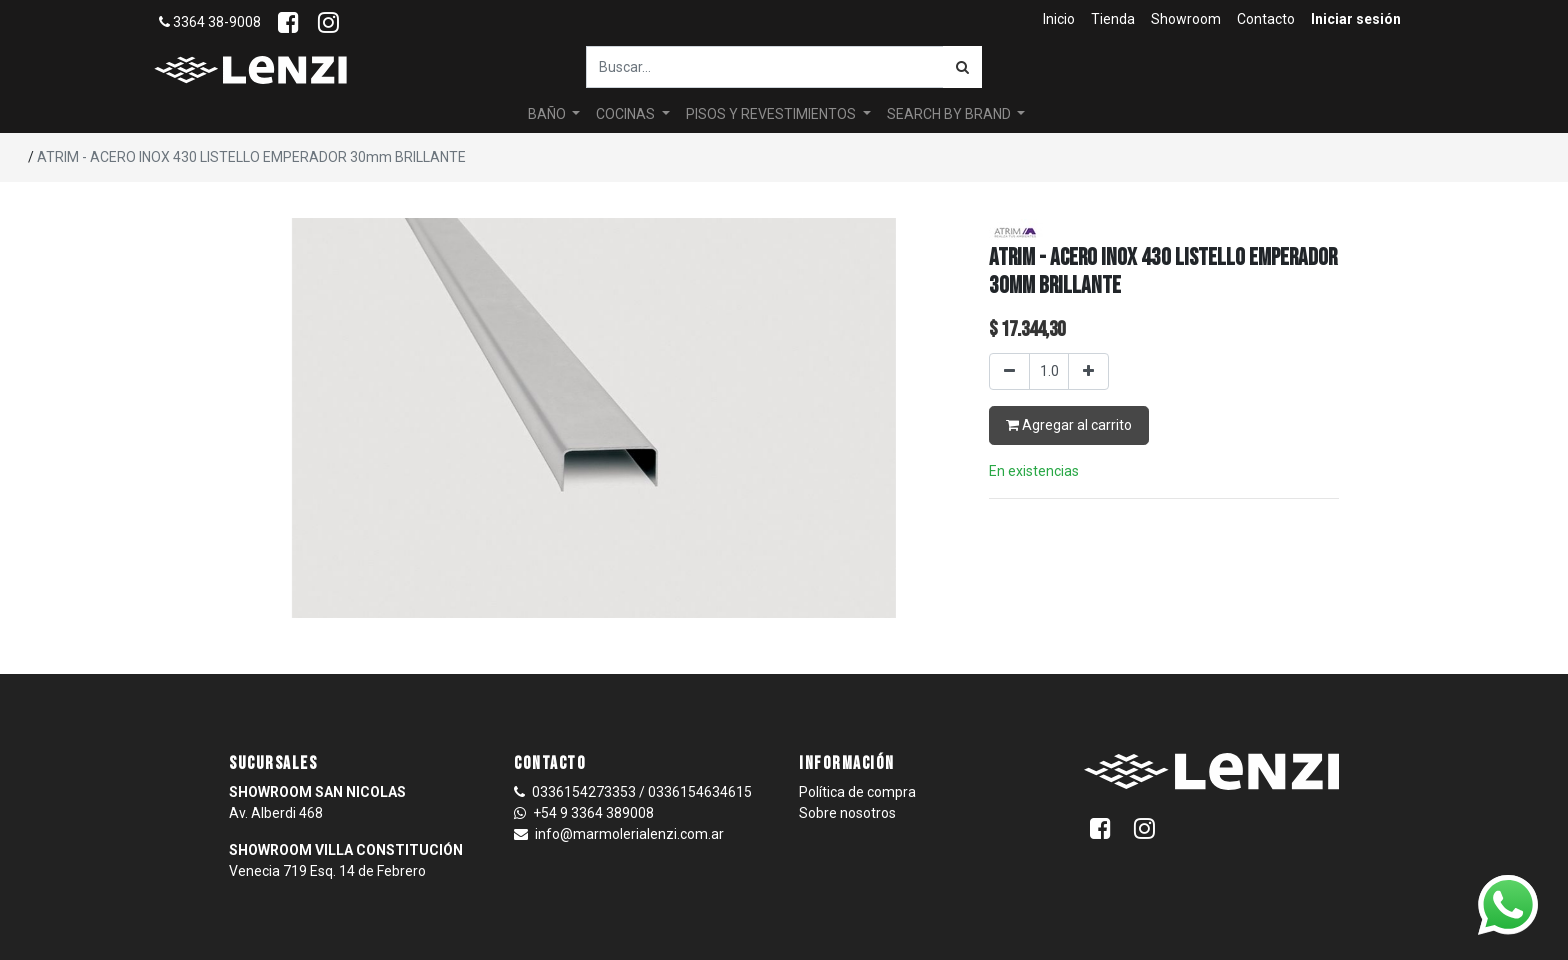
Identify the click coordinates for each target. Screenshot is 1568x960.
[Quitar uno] (1009, 371)
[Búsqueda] (962, 67)
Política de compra (857, 792)
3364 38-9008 (210, 22)
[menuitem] (1059, 19)
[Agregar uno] (1088, 371)
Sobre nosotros (847, 813)
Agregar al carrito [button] (1069, 425)
